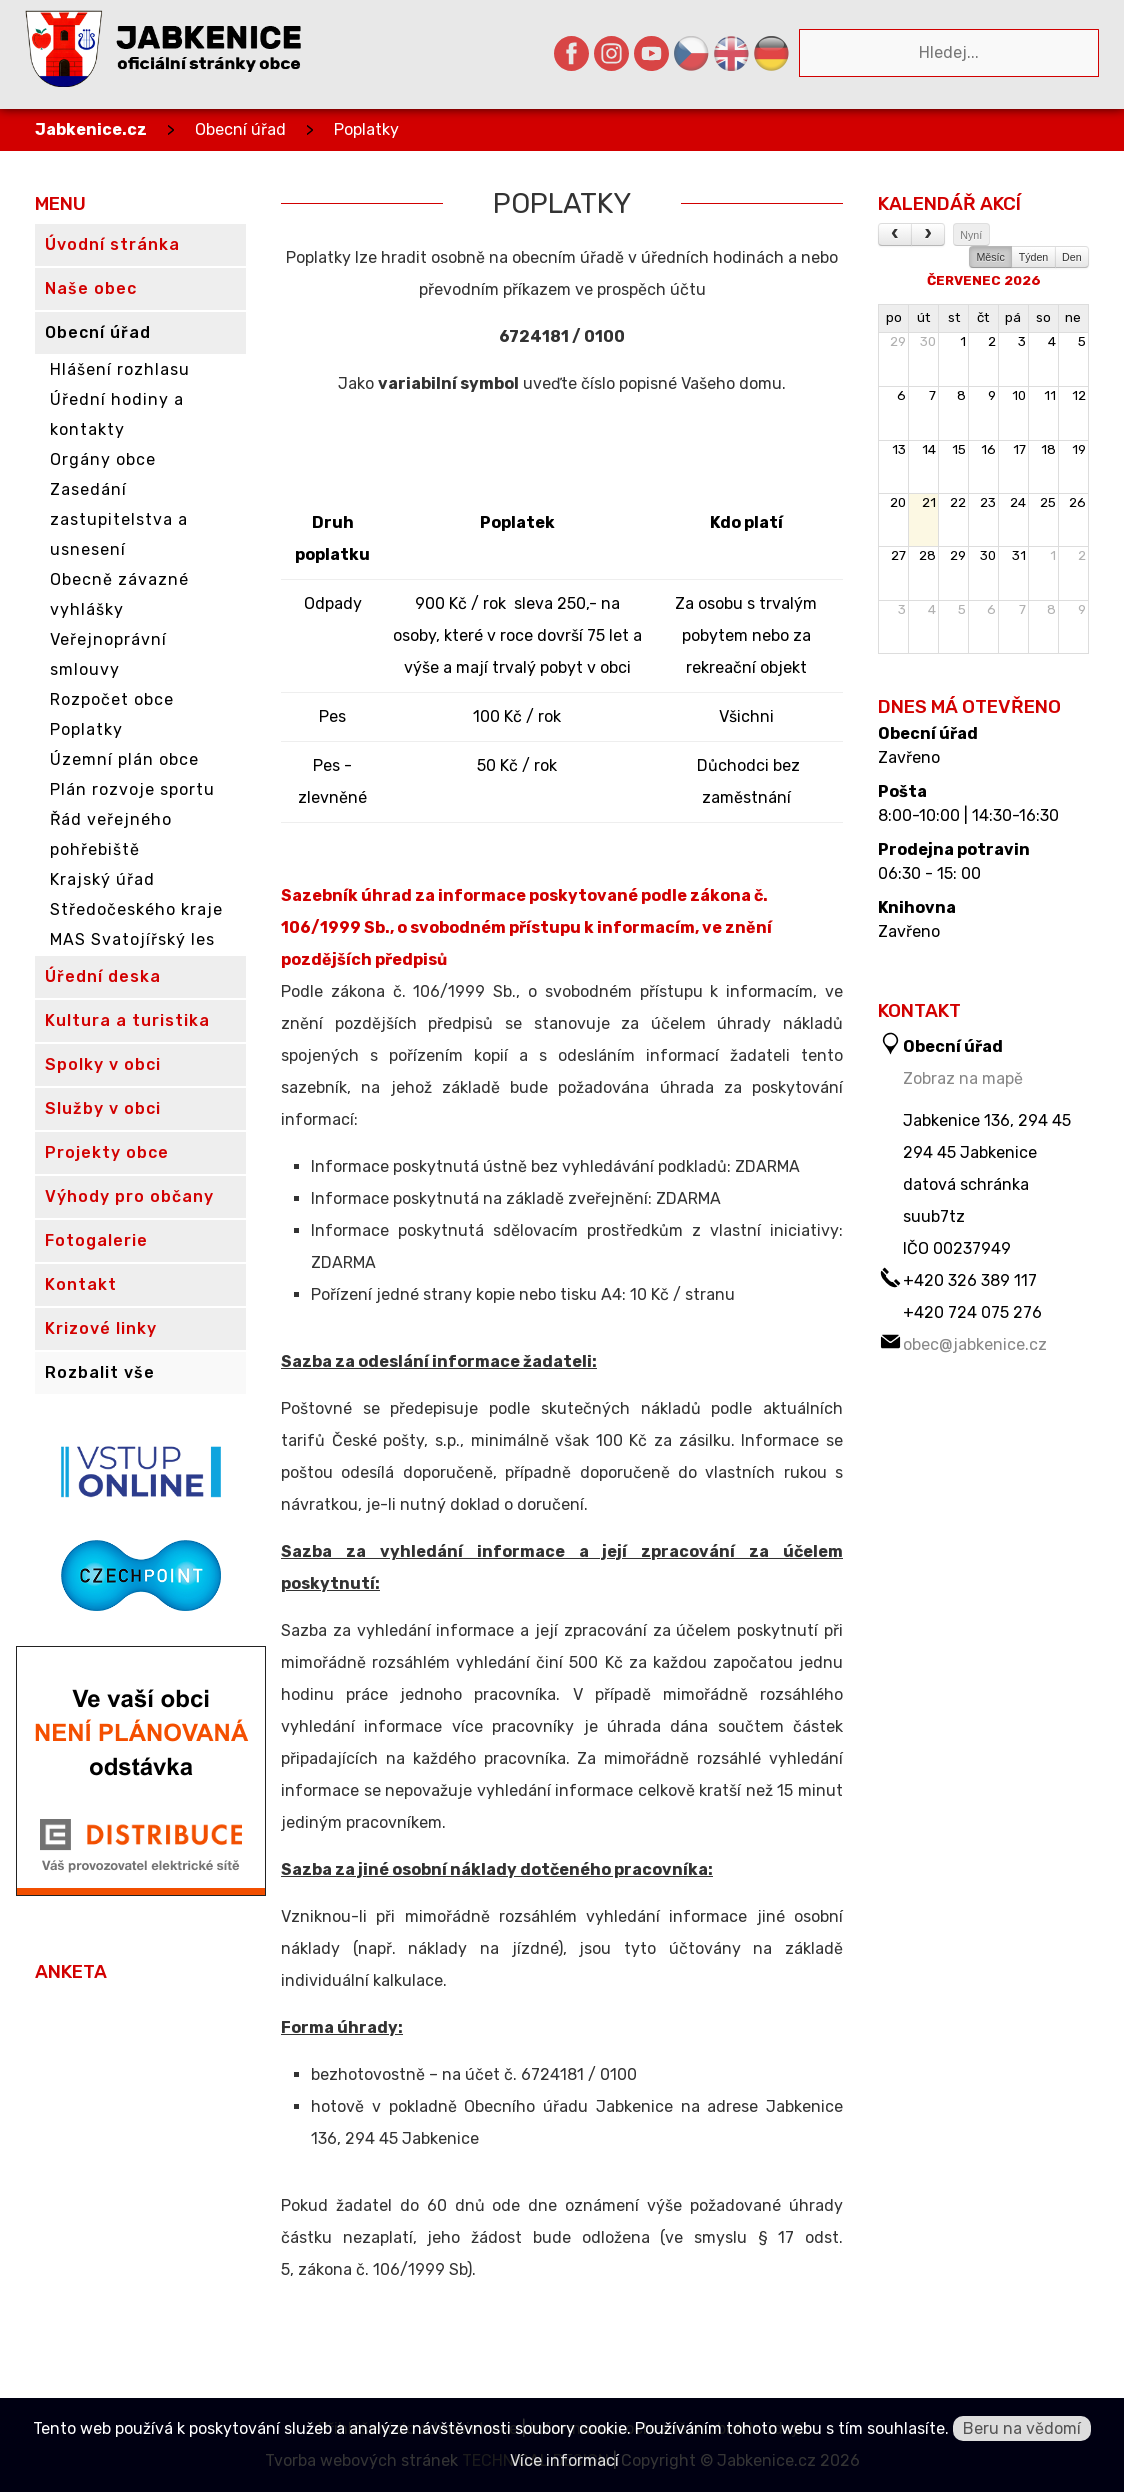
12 (1079, 395)
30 (928, 341)
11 (1050, 395)
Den (1072, 257)
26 (1077, 502)
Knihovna (917, 908)
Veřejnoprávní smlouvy (108, 654)
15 (959, 449)
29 (898, 341)
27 (898, 555)
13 (899, 449)
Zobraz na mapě (963, 1078)
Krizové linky (101, 1328)
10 (1019, 395)
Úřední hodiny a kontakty (117, 414)
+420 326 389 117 (970, 1280)
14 (929, 449)
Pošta (902, 792)
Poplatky (366, 129)
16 (988, 449)
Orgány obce (103, 459)
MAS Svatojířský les (132, 939)
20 (898, 502)
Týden (1034, 257)
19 (1079, 449)
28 (927, 555)
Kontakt (81, 1284)
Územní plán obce (124, 759)
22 (958, 502)
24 (1018, 502)
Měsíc (990, 257)
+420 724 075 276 (972, 1312)
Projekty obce (107, 1152)
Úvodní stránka (112, 244)
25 (1048, 502)
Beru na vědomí (1022, 2428)
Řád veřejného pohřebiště (111, 834)
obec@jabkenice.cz (975, 1344)
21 (929, 502)
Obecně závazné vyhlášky (119, 594)
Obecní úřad (240, 129)
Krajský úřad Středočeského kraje (136, 894)
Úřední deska (103, 976)
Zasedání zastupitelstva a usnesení (119, 519)
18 (1048, 449)
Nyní (971, 235)
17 (1019, 449)
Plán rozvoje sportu (132, 789)
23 (988, 502)
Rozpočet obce (112, 699)
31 (1019, 555)
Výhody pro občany (129, 1196)
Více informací (564, 2460)
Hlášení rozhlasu (120, 369)
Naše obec (91, 288)
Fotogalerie (96, 1240)
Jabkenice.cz (91, 129)
